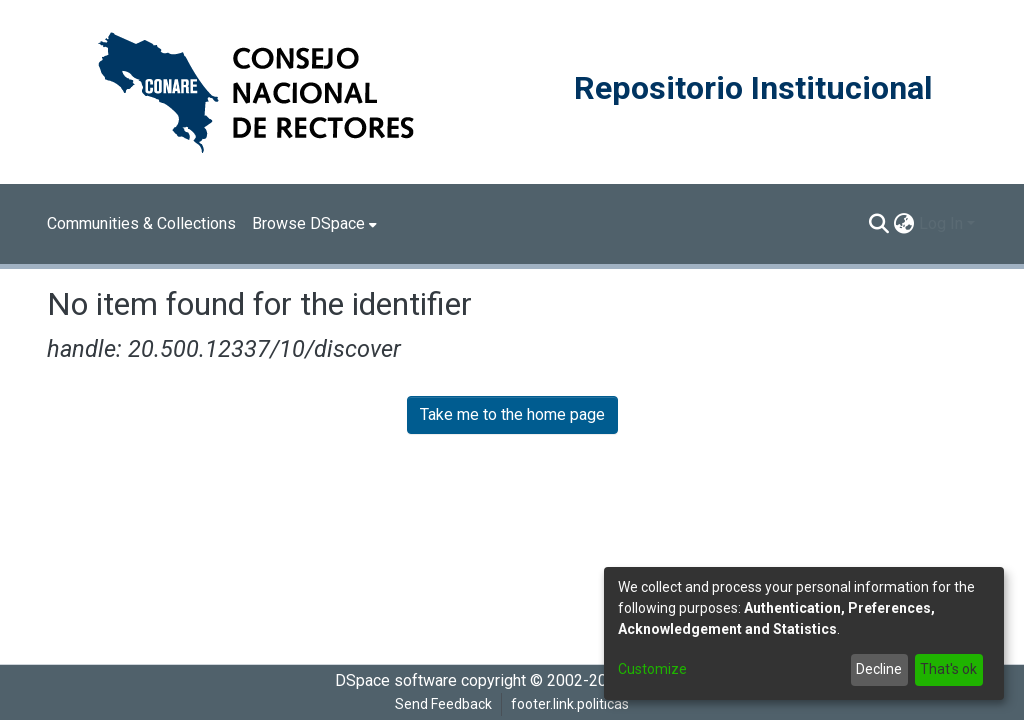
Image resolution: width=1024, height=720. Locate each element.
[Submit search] (879, 224)
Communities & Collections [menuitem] (141, 223)
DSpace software (396, 680)
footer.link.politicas (570, 704)
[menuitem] (314, 224)
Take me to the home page (512, 414)
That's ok (948, 669)
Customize (652, 669)
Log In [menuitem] (941, 223)
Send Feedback (443, 704)
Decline (879, 669)
